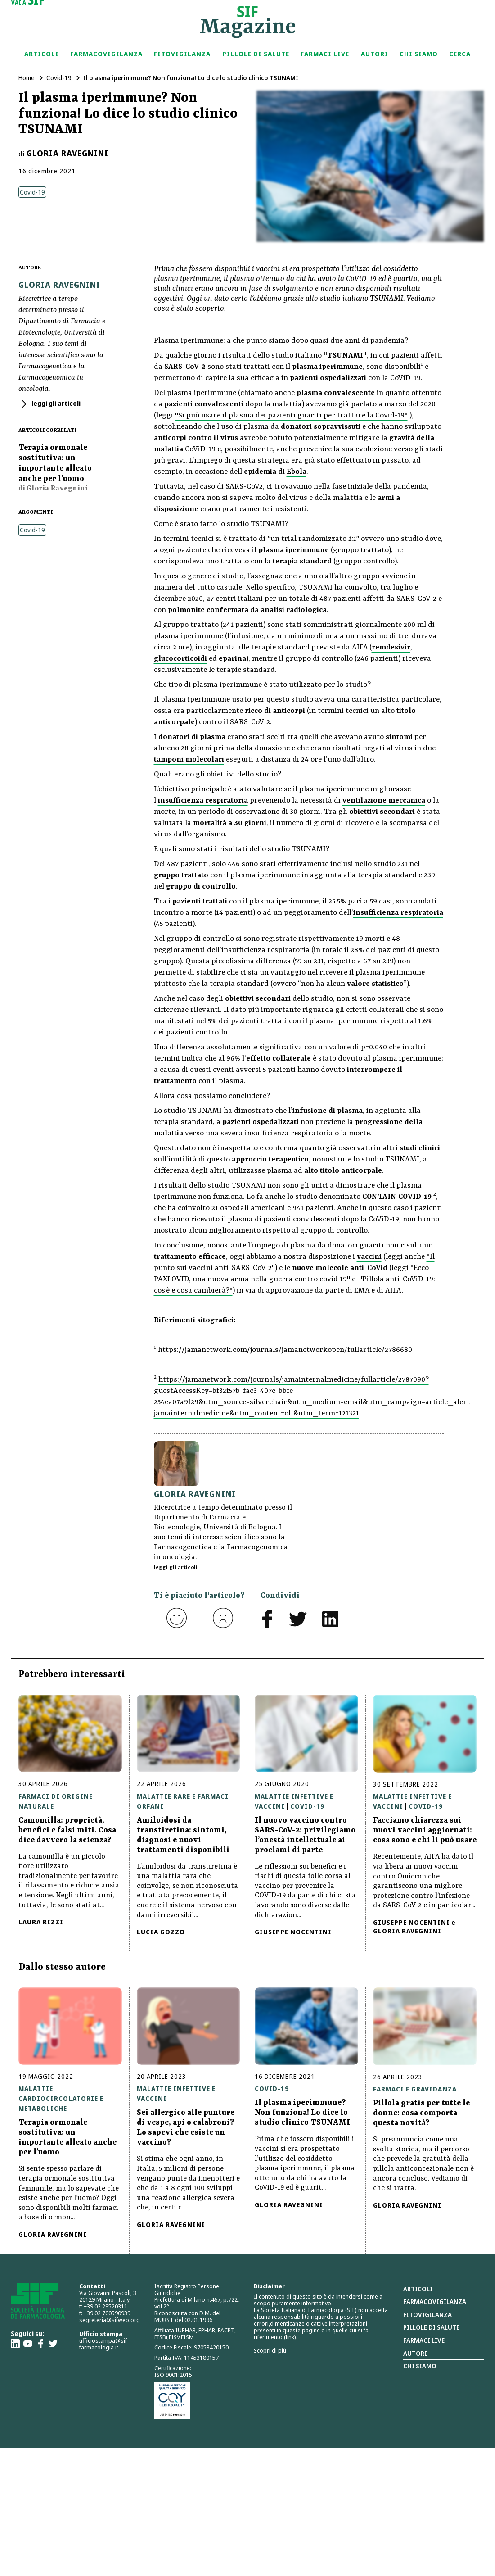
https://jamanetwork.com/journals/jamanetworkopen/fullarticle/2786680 (285, 1350)
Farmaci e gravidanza (415, 2089)
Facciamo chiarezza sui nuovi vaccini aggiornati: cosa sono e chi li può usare (425, 1830)
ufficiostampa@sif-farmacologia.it (104, 2343)
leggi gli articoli (55, 403)
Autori (374, 54)
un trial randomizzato (308, 539)
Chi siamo (419, 54)
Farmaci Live (325, 54)
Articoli (41, 54)
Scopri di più (270, 2350)
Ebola (296, 471)
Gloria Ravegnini (67, 153)
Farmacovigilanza (106, 54)
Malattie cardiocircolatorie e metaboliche (61, 2098)
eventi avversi (237, 1070)
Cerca (460, 54)
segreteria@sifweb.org (109, 2320)
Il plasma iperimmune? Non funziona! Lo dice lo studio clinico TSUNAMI (302, 2112)
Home (26, 77)
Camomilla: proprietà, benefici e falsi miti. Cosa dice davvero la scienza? (67, 1830)
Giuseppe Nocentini (293, 1931)
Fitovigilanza (182, 54)
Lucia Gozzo (161, 1931)
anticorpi (170, 438)
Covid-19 (59, 77)
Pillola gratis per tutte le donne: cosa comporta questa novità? (421, 2113)
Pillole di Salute (255, 54)
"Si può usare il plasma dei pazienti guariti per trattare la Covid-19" (291, 415)
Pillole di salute (431, 2327)
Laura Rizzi (40, 1922)
